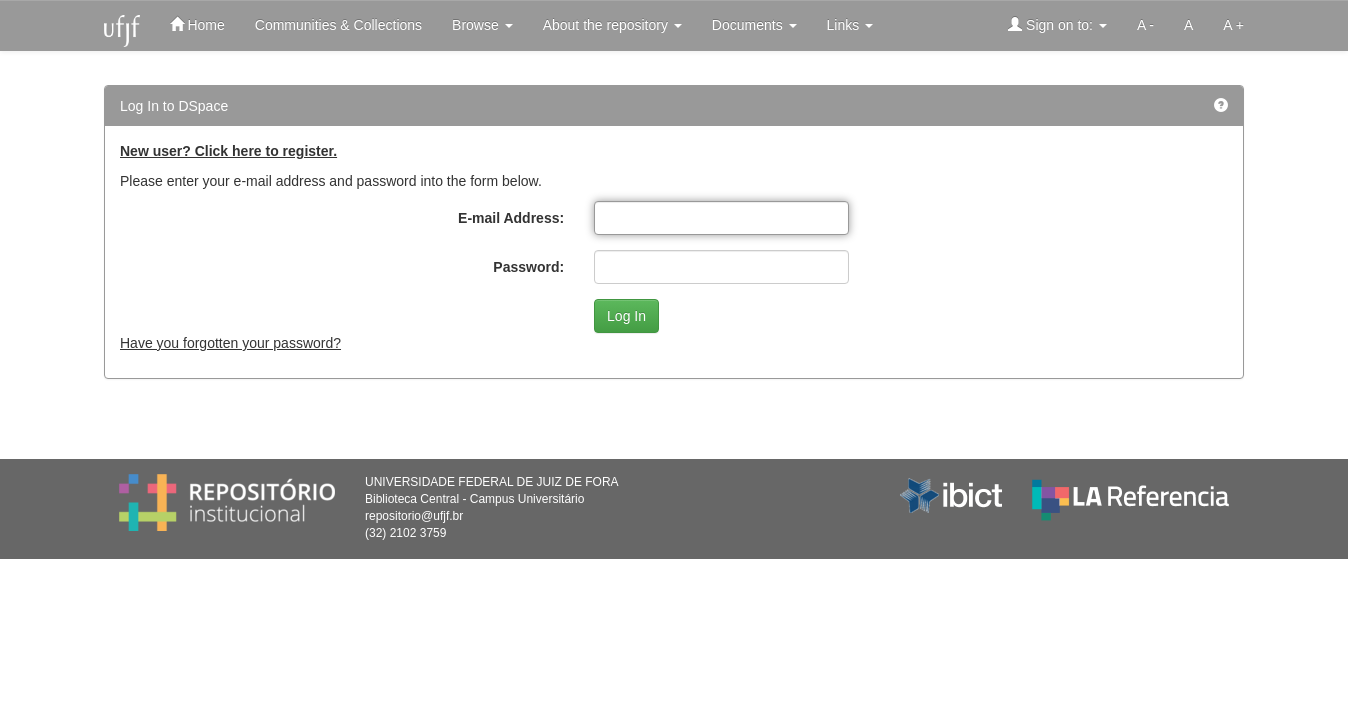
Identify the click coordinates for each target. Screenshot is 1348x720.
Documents (754, 25)
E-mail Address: (511, 218)
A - (1145, 25)
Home (197, 24)
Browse (482, 25)
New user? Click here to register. (228, 151)
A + (1233, 25)
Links (850, 25)
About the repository (612, 25)
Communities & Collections (338, 25)
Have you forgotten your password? (230, 343)
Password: (528, 267)
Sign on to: (1057, 24)
